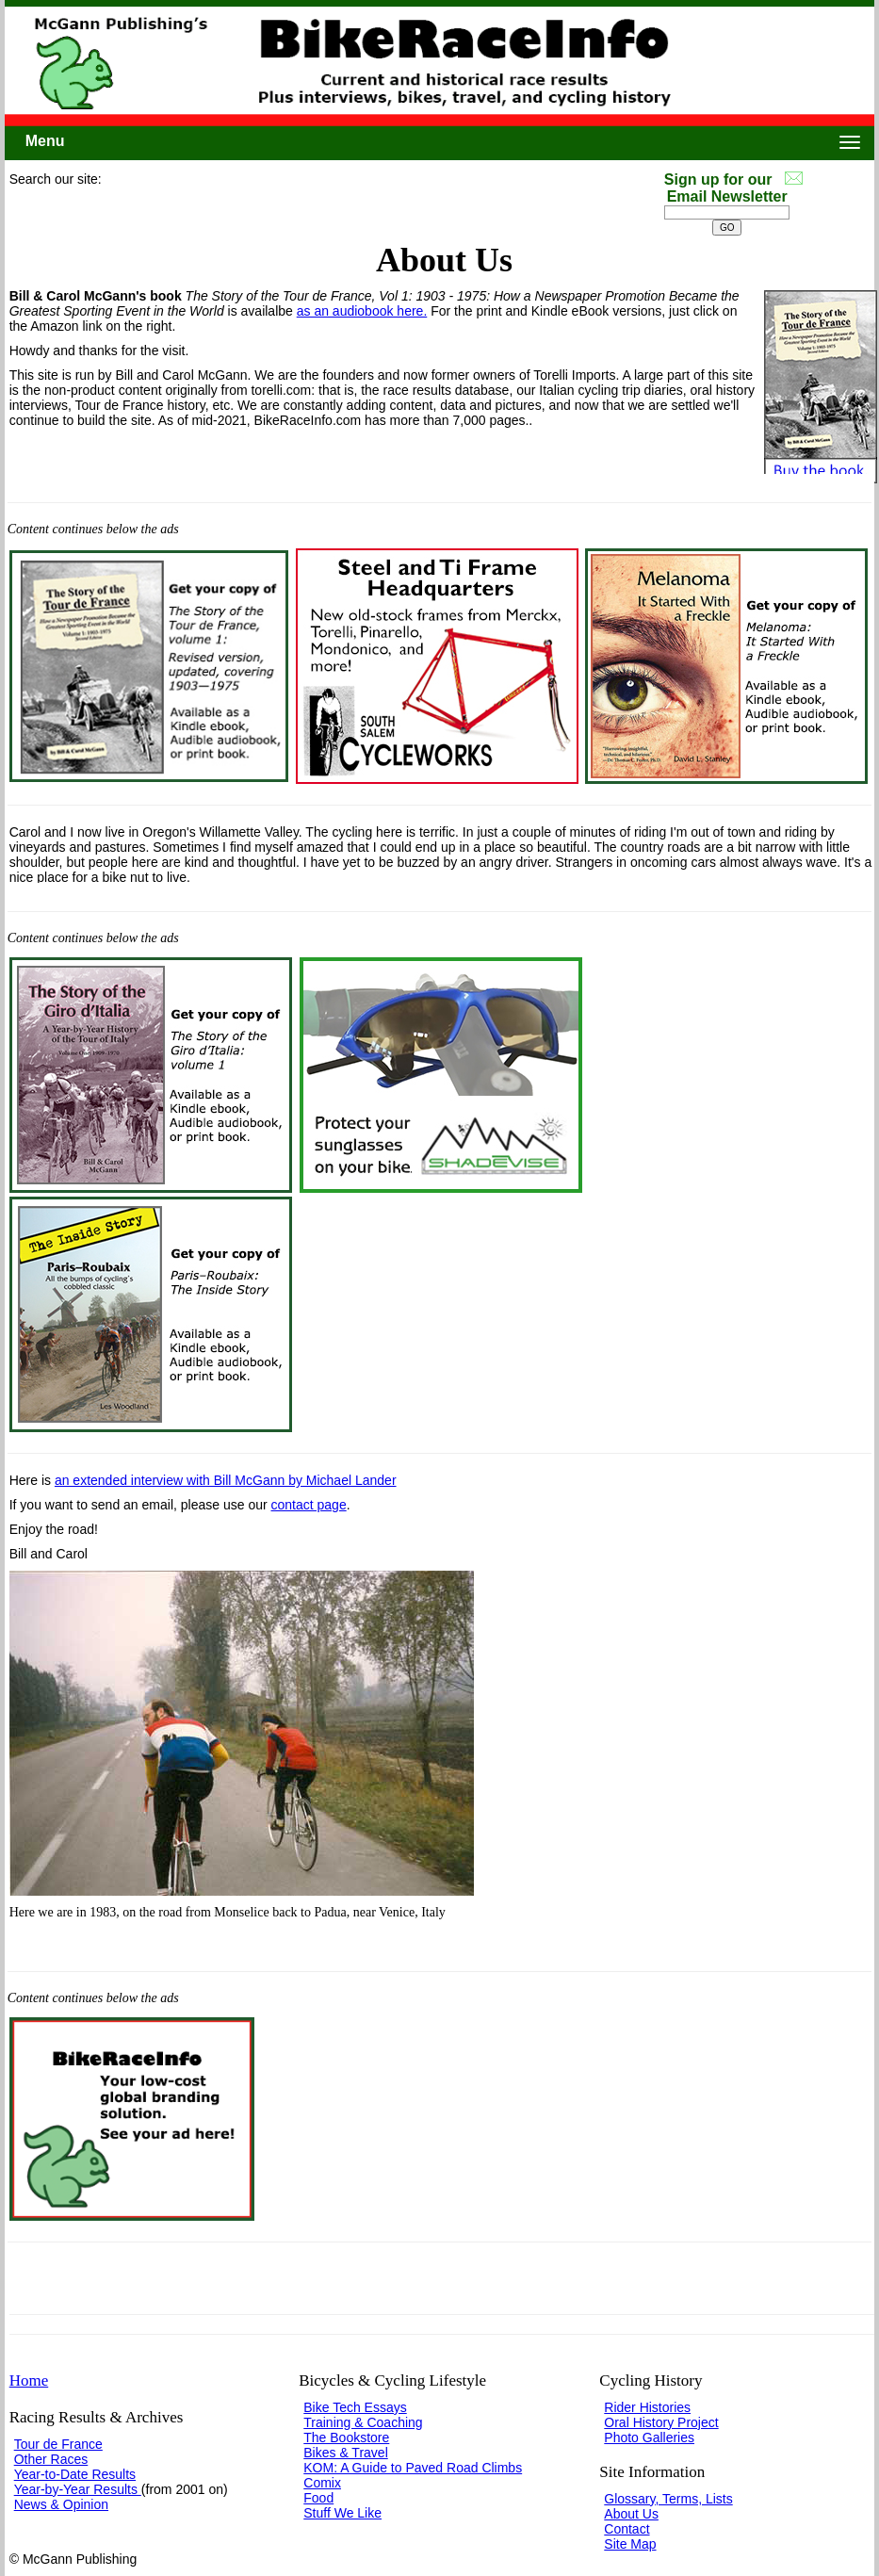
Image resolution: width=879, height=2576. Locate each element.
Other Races (51, 2459)
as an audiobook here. (362, 310)
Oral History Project (661, 2422)
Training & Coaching (362, 2422)
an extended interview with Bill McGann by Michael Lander (226, 1480)
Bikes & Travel (345, 2452)
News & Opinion (61, 2504)
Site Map (630, 2544)
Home (29, 2380)
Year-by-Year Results (77, 2489)
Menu (45, 141)
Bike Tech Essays (354, 2407)
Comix (322, 2482)
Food (318, 2497)
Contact (626, 2528)
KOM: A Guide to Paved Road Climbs (412, 2467)
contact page (309, 1504)
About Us (631, 2513)
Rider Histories (647, 2407)
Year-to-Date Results (75, 2474)
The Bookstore (346, 2437)
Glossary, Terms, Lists (668, 2498)
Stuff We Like (342, 2512)
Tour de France (58, 2444)
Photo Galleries (649, 2437)
